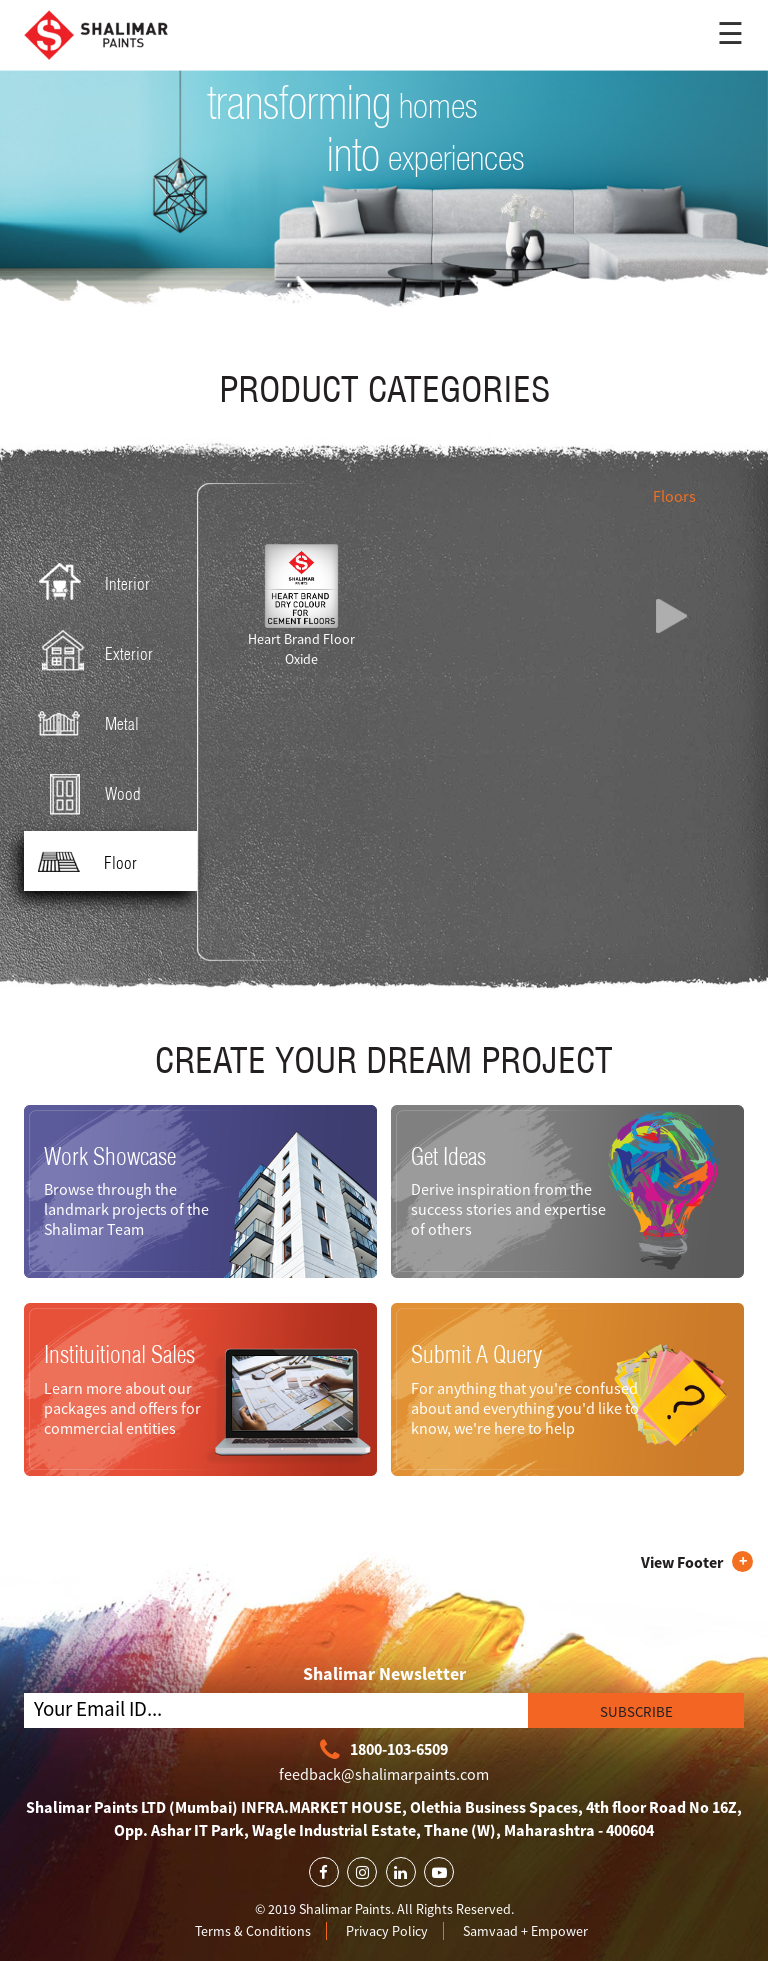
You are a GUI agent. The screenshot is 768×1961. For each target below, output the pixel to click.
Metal (84, 722)
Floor (83, 862)
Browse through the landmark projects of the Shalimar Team (126, 1209)
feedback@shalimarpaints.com (384, 1774)
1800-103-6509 (384, 1750)
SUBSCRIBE (636, 1711)
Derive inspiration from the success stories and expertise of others (508, 1209)
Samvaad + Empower (525, 1931)
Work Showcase (110, 1156)
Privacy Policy (387, 1931)
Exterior (91, 652)
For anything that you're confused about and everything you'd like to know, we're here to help (525, 1407)
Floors (674, 496)
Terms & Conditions (253, 1931)
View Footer (682, 1562)
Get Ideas (448, 1156)
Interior (90, 582)
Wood (85, 792)
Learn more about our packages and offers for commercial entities (122, 1407)
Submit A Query (476, 1354)
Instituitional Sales (119, 1354)
